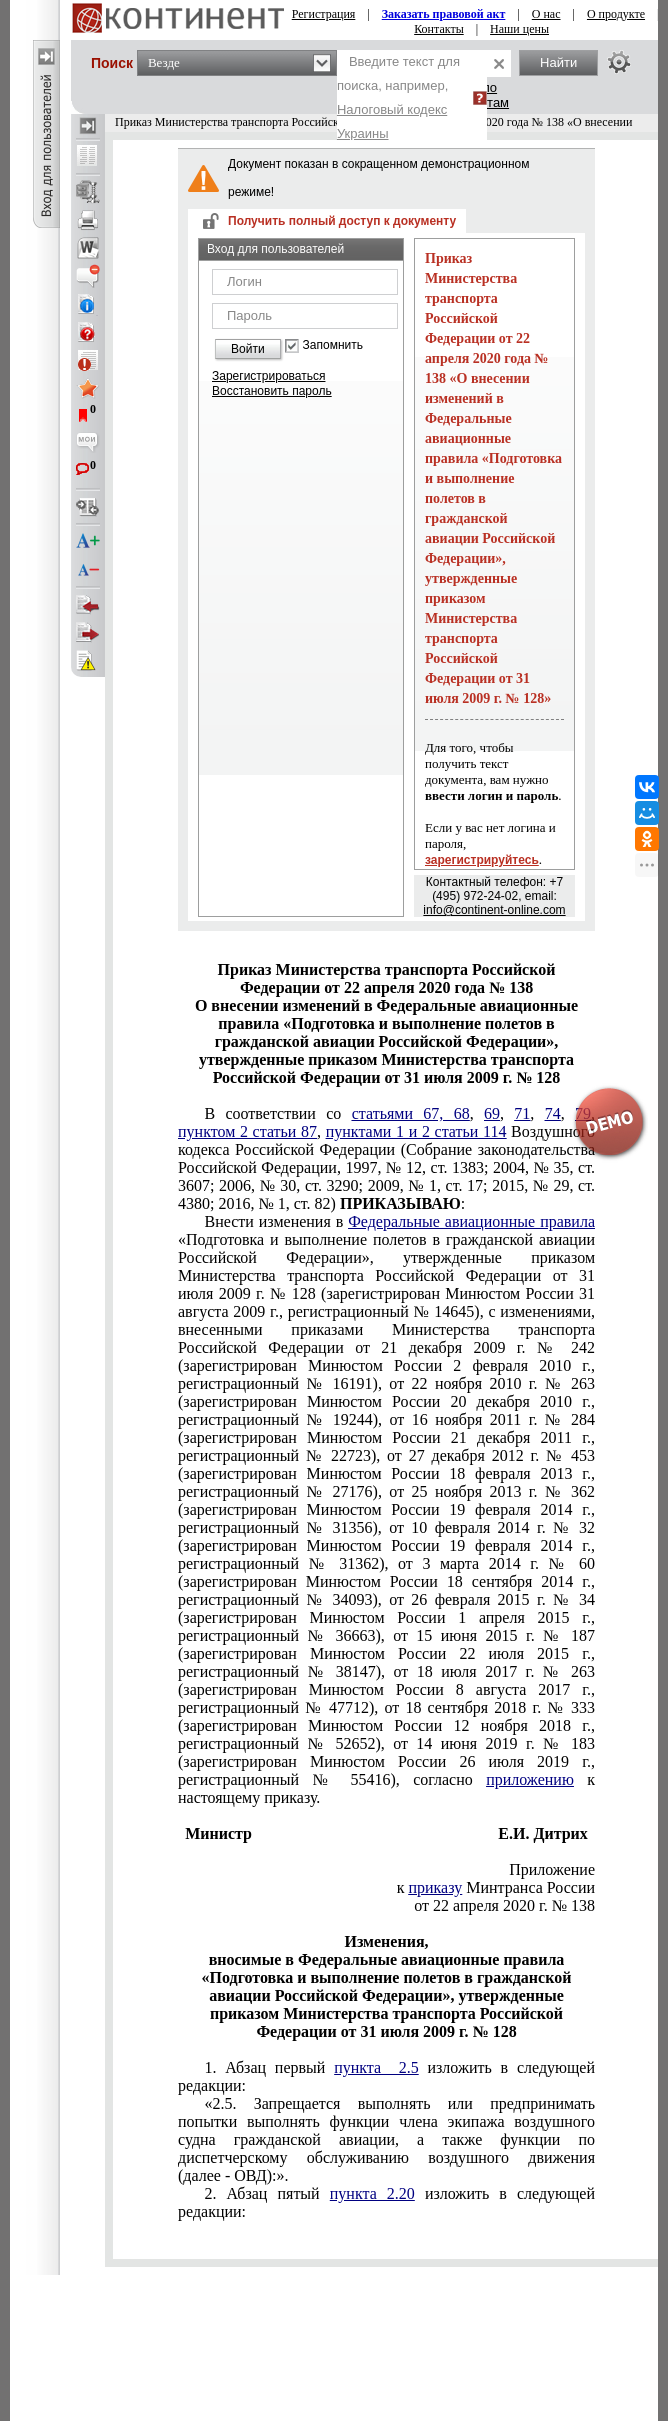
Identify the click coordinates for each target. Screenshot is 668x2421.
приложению (530, 1779)
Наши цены (519, 29)
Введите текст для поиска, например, (398, 97)
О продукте (616, 14)
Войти (248, 349)
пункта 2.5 (376, 2067)
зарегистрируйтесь (482, 860)
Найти (558, 62)
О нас (546, 14)
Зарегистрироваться (268, 376)
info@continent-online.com (494, 910)
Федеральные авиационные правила (471, 1221)
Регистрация (324, 14)
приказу (435, 1887)
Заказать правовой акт (444, 14)
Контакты (439, 29)
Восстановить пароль (272, 391)
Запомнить (333, 345)
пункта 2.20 (372, 2193)
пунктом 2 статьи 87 (247, 1131)
